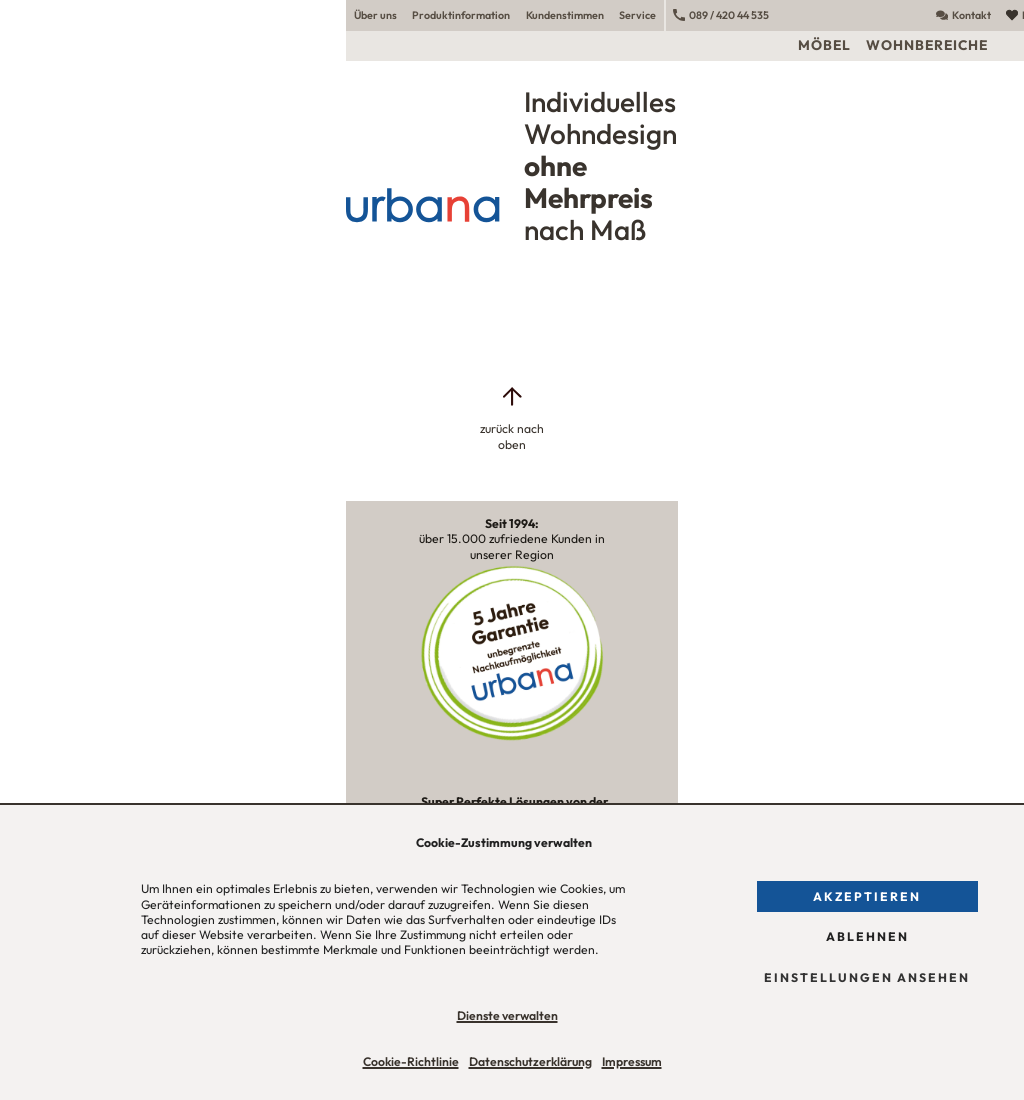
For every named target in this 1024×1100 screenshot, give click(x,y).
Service (637, 15)
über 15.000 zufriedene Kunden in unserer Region (512, 539)
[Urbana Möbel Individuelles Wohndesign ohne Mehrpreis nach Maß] (511, 163)
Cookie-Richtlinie (411, 1061)
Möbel (824, 45)
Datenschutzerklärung (530, 1061)
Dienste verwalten (507, 1015)
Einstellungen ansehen (867, 977)
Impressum (632, 1061)
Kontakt (963, 15)
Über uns (375, 15)
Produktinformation (461, 15)
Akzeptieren (867, 896)
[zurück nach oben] (512, 418)
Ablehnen (867, 936)
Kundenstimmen (565, 15)
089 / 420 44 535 (721, 15)
